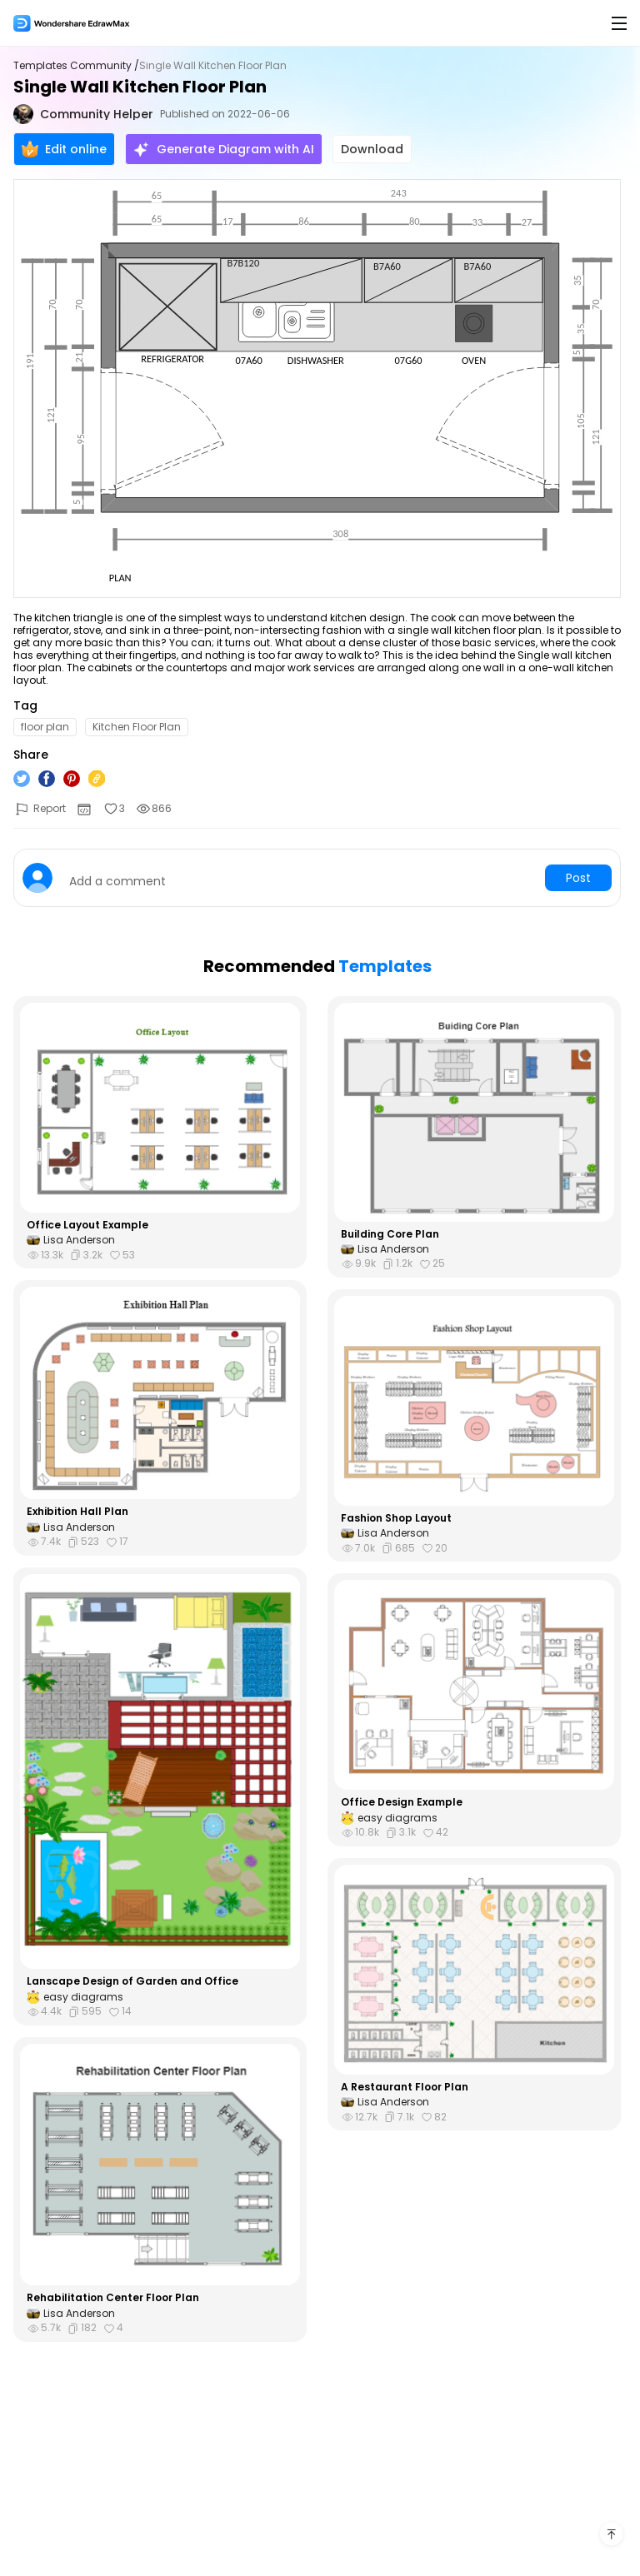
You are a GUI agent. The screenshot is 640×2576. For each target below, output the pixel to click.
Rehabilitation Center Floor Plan (113, 2298)
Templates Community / (76, 66)
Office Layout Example (87, 1225)
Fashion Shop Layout (396, 1518)
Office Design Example (401, 1802)
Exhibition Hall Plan (77, 1511)
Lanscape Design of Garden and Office (132, 1981)
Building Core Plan (390, 1234)
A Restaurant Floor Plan (404, 2087)
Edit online (64, 149)
